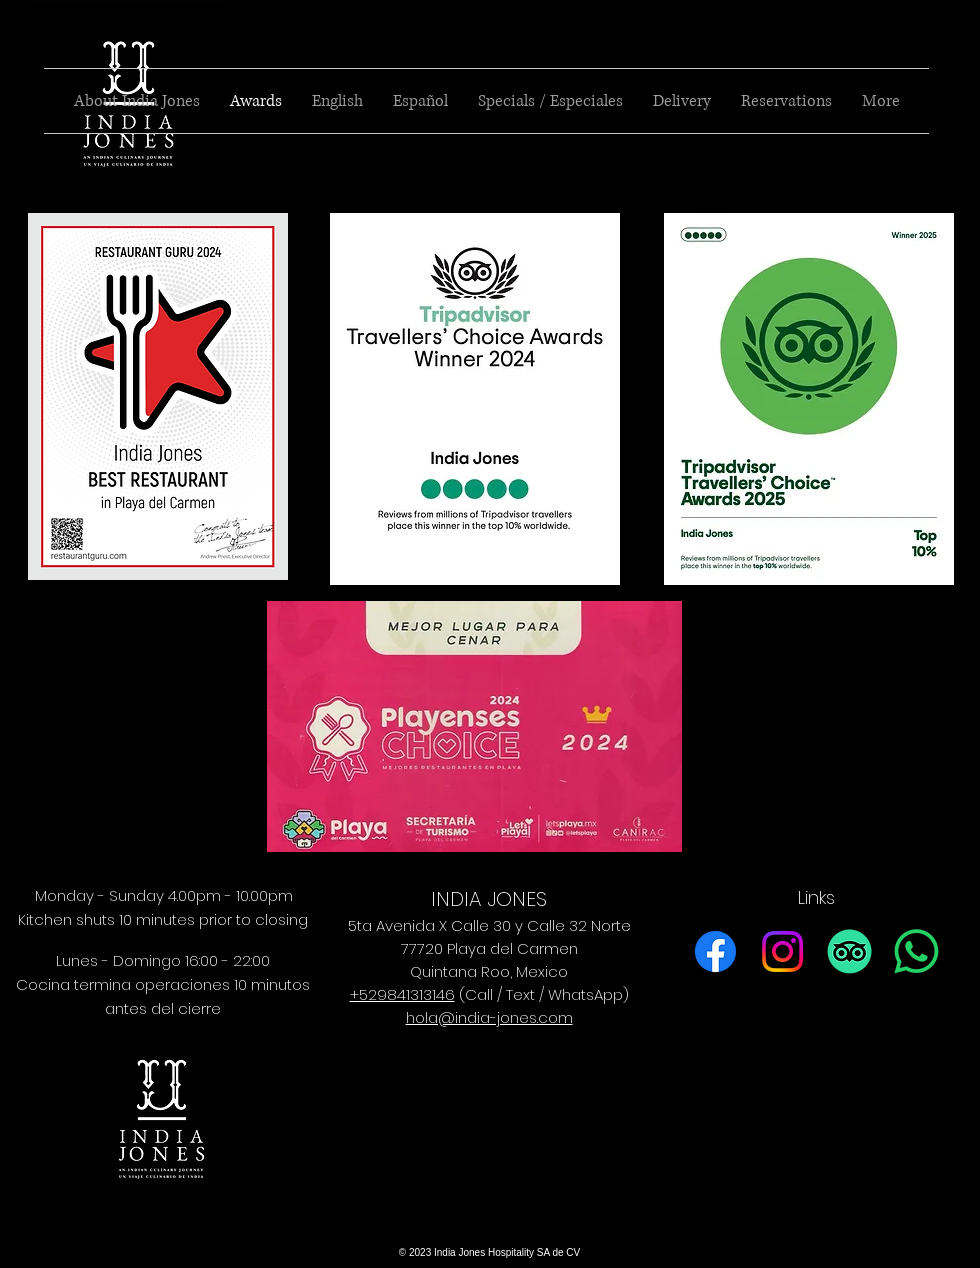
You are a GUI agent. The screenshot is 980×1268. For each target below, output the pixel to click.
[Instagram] (782, 951)
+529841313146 (402, 994)
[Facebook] (715, 951)
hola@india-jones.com (489, 1017)
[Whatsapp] (916, 951)
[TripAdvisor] (849, 951)
